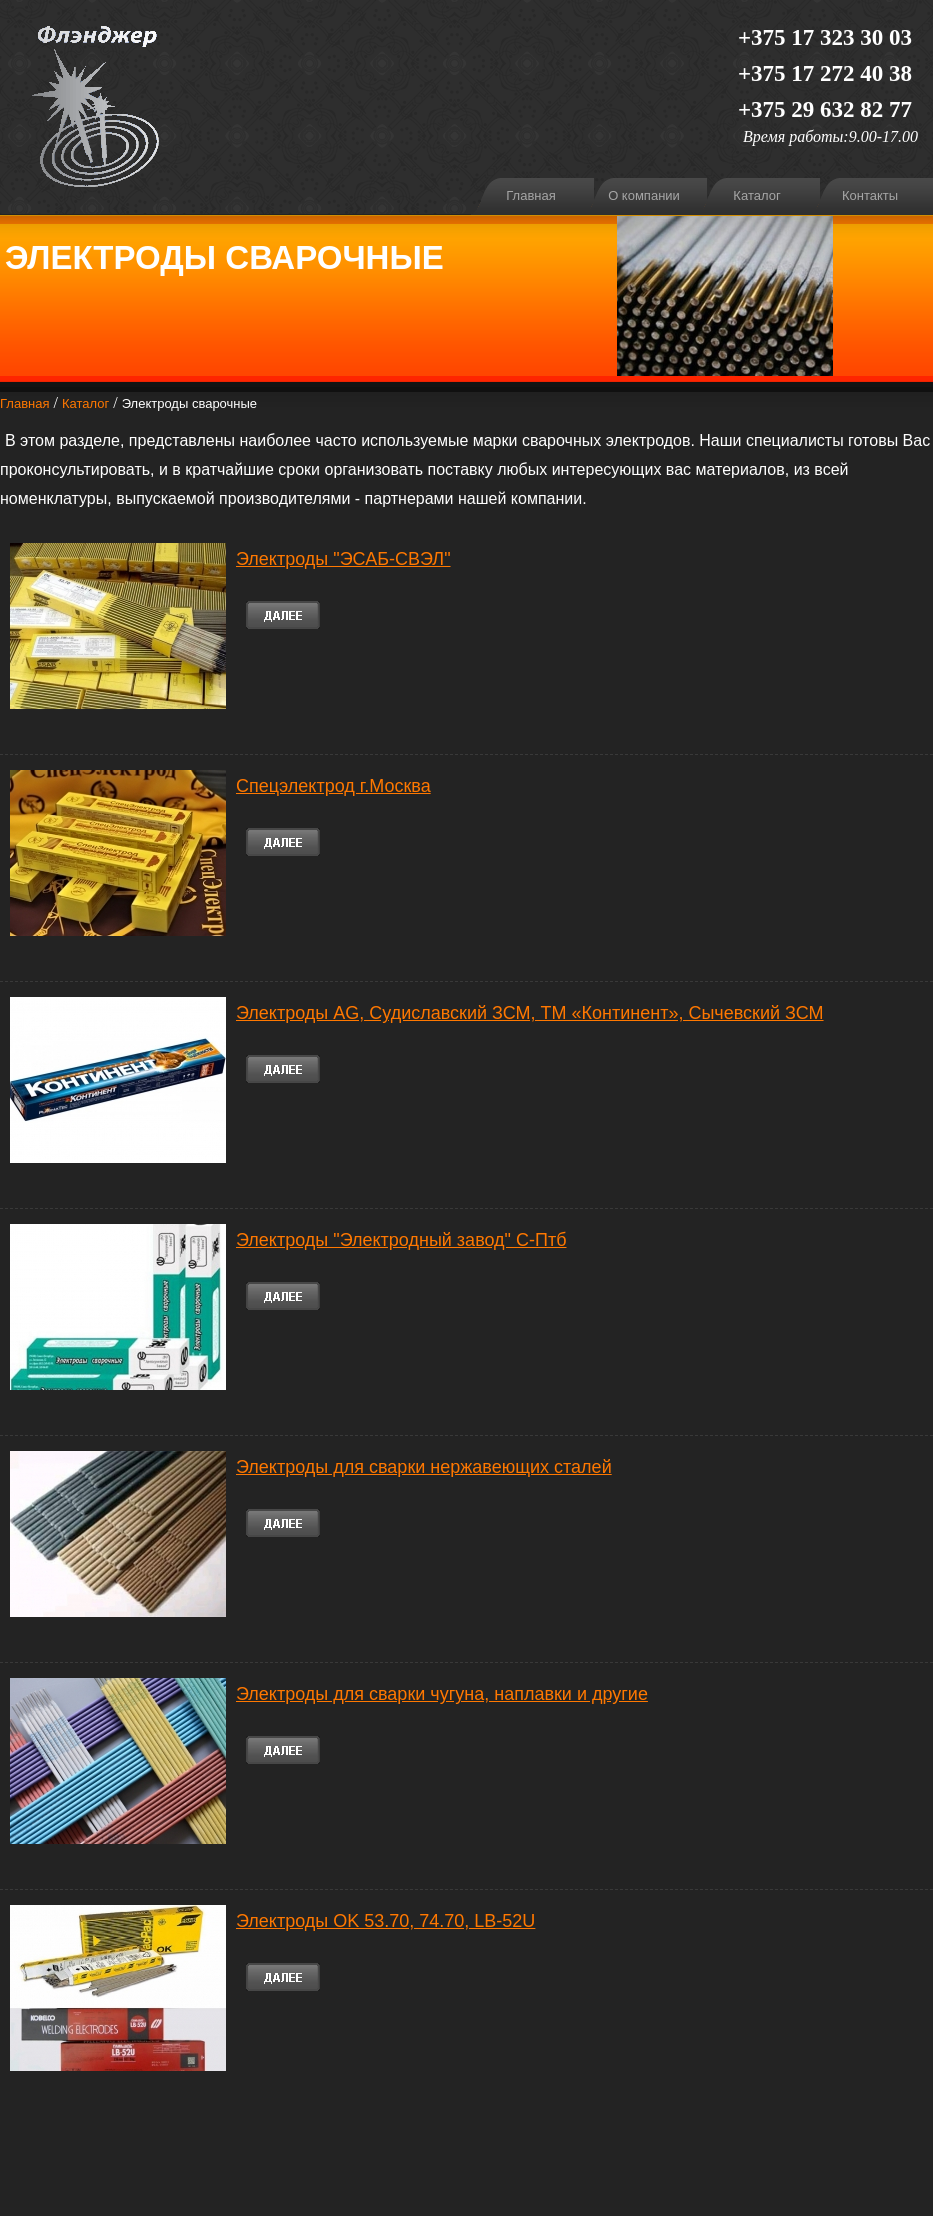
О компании (644, 195)
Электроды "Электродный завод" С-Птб (401, 1240)
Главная (530, 195)
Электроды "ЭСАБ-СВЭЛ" (343, 559)
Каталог (756, 195)
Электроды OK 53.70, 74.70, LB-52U (385, 1921)
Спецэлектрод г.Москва (333, 786)
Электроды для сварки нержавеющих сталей (424, 1467)
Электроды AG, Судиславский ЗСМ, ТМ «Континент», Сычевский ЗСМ (530, 1013)
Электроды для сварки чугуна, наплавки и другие (442, 1694)
